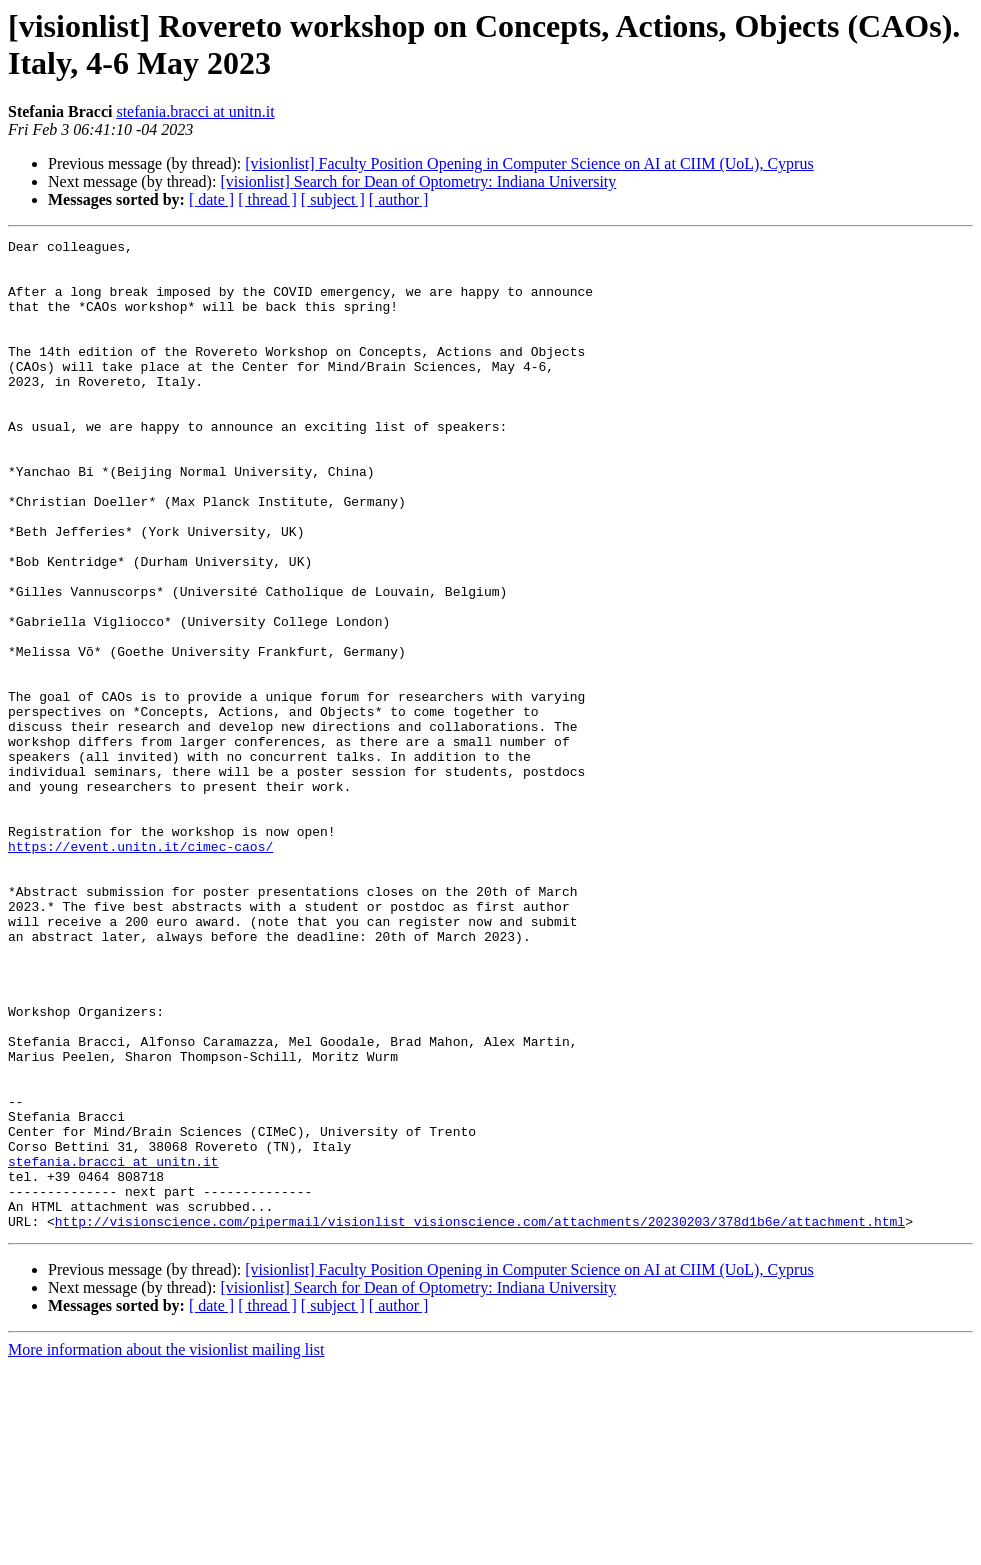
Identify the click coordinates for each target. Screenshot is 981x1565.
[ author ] (399, 199)
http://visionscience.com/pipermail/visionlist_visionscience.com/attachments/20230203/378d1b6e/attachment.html (480, 1419)
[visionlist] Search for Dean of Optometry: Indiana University (418, 181)
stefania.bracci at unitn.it (195, 111)
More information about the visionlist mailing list (166, 1547)
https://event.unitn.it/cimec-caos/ (140, 969)
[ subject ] (333, 199)
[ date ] (211, 199)
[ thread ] (267, 199)
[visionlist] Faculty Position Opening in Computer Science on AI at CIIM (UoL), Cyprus (529, 163)
